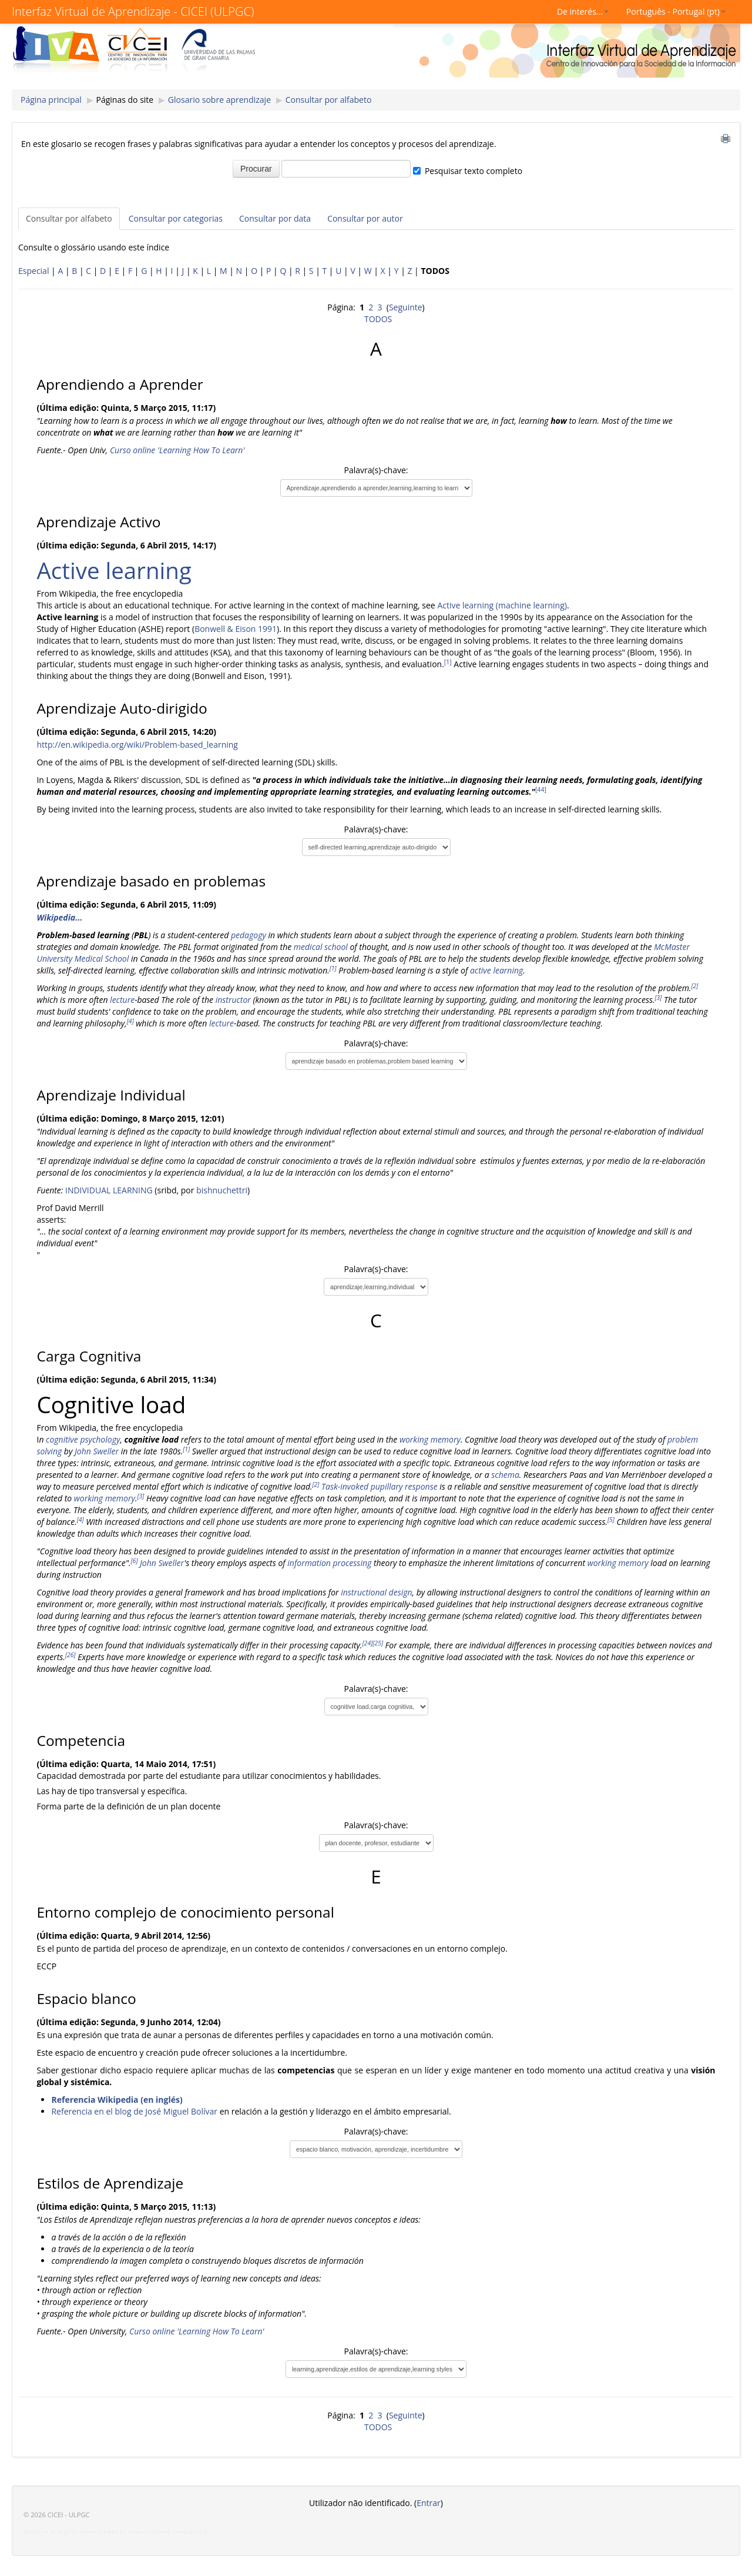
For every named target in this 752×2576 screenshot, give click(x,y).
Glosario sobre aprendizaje (219, 99)
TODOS (378, 318)
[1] (448, 662)
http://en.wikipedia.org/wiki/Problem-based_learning (137, 744)
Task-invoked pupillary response (379, 1486)
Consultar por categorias (176, 218)
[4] (130, 1021)
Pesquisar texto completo (473, 170)
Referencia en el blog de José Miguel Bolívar (134, 2111)
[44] (540, 789)
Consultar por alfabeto (329, 99)
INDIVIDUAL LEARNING (109, 1190)
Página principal (51, 99)
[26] (70, 1655)
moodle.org (192, 2532)
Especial (33, 270)
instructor (233, 999)
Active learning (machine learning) (502, 605)
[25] (377, 1643)
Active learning (113, 570)
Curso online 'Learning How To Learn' (177, 450)
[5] (611, 1520)
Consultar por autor (365, 218)
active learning (496, 970)
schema (505, 1474)
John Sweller (97, 1451)
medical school (321, 946)
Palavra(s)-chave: (376, 470)
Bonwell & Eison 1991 (235, 628)
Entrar (429, 2502)
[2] (694, 986)
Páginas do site (125, 99)
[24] (367, 1643)
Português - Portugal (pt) (676, 11)
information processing (329, 1562)
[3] (658, 997)
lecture (122, 999)
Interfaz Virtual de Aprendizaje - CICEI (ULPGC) (133, 11)
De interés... (583, 11)
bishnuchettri (221, 1190)
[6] (134, 1561)
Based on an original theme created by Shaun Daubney (97, 2532)
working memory (430, 1439)
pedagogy (248, 935)
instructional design (376, 1592)
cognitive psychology (83, 1439)
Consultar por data (275, 218)
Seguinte (405, 307)
